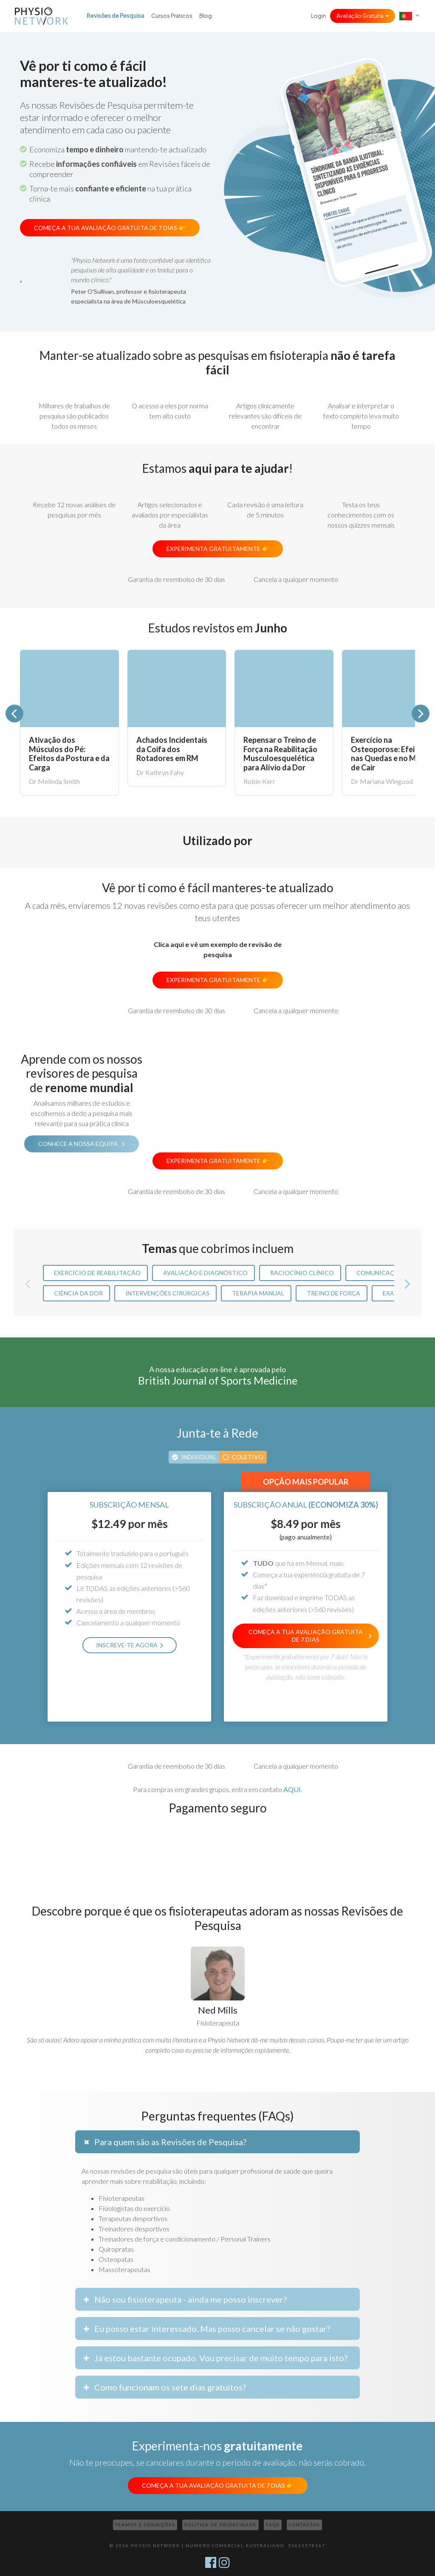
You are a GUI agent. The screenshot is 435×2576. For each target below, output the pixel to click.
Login (318, 15)
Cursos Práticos (171, 15)
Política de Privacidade (220, 2524)
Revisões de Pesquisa (115, 15)
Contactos (304, 2524)
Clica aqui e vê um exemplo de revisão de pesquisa (218, 949)
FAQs (273, 2524)
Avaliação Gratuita (359, 15)
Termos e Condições (145, 2524)
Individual (198, 1457)
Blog (205, 15)
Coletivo (247, 1457)
